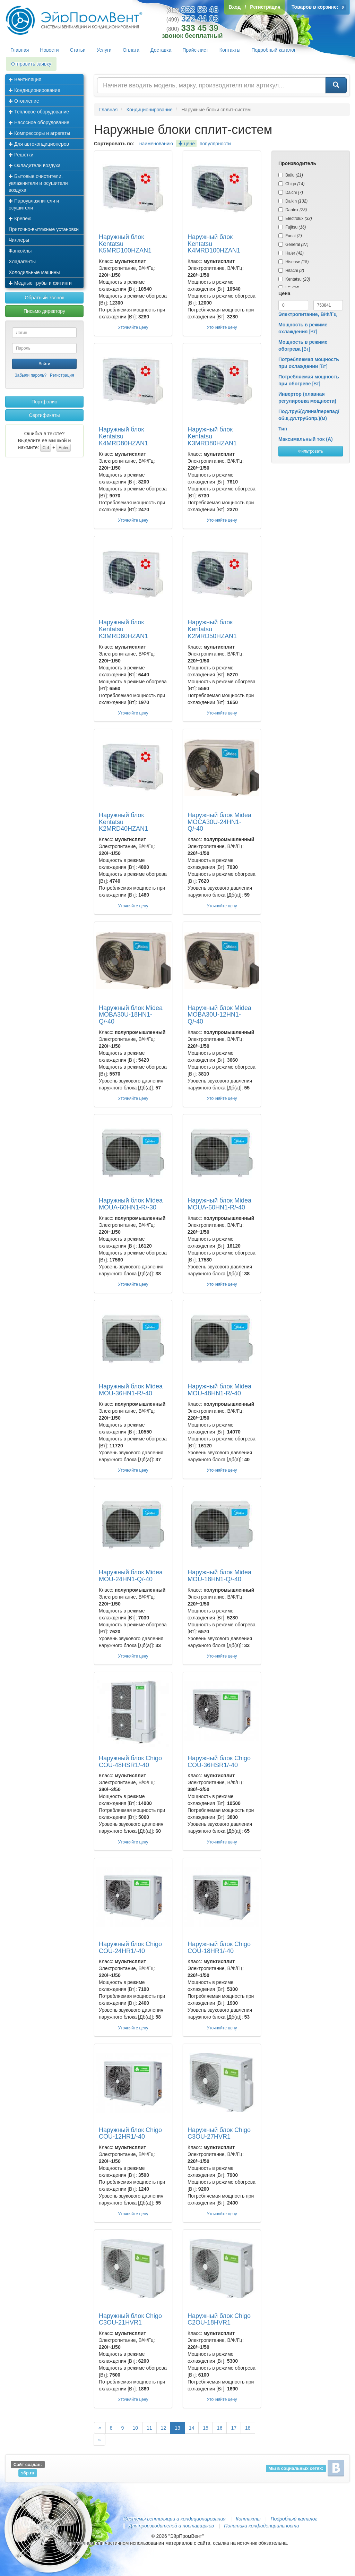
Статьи (78, 50)
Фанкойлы (20, 251)
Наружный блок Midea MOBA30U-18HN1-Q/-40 (131, 1014)
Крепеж (20, 218)
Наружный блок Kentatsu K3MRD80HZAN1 (212, 436)
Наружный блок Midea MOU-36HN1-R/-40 (131, 1390)
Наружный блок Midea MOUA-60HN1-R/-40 (219, 1204)
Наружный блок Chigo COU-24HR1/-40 (130, 1947)
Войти (44, 363)
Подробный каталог (273, 50)
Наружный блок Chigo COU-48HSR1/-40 (130, 1762)
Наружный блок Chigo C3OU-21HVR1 (130, 2319)
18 (248, 2428)
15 (205, 2428)
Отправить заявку (31, 64)
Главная (19, 50)
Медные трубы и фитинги (40, 283)
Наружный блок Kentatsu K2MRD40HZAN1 (123, 822)
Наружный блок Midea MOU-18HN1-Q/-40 (219, 1576)
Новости (49, 50)
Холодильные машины (34, 272)
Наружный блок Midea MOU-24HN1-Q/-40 (131, 1576)
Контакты (229, 50)
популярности (215, 143)
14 (191, 2428)
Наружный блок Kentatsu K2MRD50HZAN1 (212, 629)
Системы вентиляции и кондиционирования (174, 2519)
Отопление (24, 101)
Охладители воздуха (35, 165)
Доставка (160, 50)
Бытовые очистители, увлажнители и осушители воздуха (38, 183)
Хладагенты (22, 261)
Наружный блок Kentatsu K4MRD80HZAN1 (123, 436)
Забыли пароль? (30, 375)
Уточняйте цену (133, 327)
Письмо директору (44, 311)
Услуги (104, 50)
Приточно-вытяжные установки (44, 229)
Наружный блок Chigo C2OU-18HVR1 (219, 2319)
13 (177, 2428)
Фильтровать (310, 451)
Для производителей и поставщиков (171, 2525)
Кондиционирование (34, 90)
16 (220, 2428)
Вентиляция (25, 79)
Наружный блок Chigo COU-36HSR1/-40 (219, 1762)
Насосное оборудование (39, 122)
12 (163, 2428)
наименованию (156, 143)
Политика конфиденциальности (261, 2525)
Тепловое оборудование (39, 111)
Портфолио (45, 401)
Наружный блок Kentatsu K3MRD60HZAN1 (123, 629)
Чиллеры (19, 240)
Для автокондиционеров (39, 144)
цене (186, 143)
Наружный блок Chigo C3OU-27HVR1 (219, 2133)
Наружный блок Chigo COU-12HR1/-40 (130, 2133)
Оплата (131, 50)
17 (233, 2428)
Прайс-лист (195, 50)
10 (135, 2428)
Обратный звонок (44, 297)
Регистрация (62, 375)
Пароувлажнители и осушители (34, 204)
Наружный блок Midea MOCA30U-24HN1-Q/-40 (219, 822)
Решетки (21, 154)
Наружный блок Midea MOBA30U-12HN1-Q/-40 (219, 1014)
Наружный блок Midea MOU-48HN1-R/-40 (219, 1390)
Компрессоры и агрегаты (39, 133)
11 (149, 2428)
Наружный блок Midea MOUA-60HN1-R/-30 (131, 1204)
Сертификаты (44, 415)
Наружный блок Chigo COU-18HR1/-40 (219, 1947)
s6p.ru (27, 2472)
